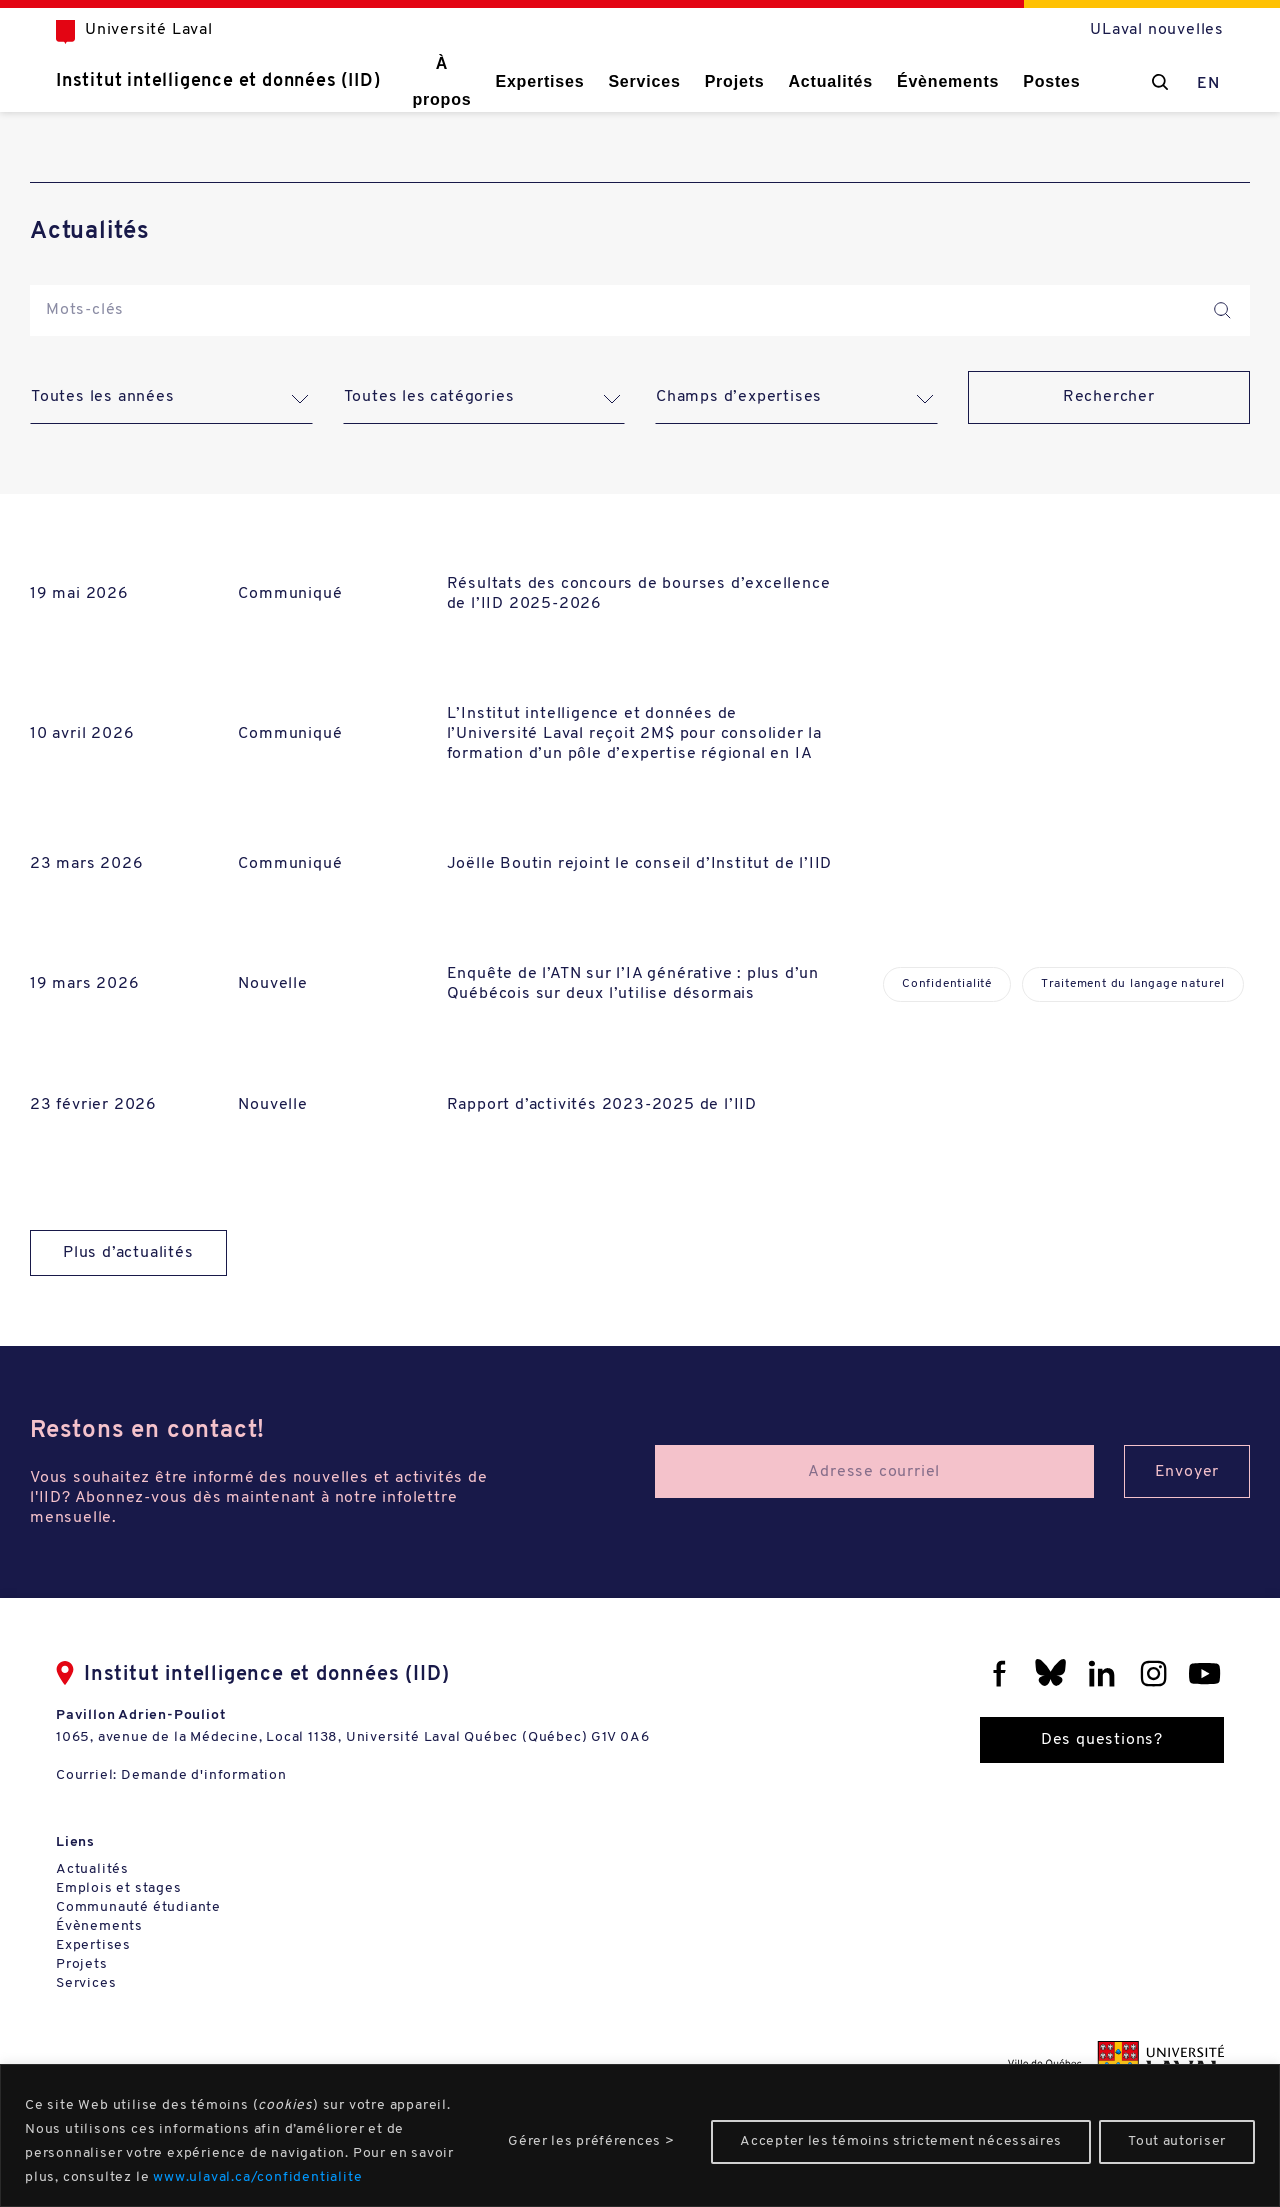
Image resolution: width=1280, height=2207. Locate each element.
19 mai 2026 (79, 594)
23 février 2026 (93, 1105)
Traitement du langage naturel (1133, 984)
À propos (441, 81)
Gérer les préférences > (591, 2141)
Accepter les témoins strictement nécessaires (901, 2141)
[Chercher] (1160, 82)
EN (1208, 84)
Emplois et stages (119, 1888)
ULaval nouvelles (1157, 30)
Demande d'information (204, 1775)
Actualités (830, 81)
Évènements (948, 81)
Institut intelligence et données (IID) (218, 81)
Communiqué (290, 594)
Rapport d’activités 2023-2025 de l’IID (602, 1105)
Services (644, 81)
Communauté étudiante (138, 1907)
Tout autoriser (1177, 2141)
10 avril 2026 (82, 734)
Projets (735, 81)
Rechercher (1109, 397)
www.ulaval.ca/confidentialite (257, 2177)
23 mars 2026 (87, 864)
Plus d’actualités (128, 1253)
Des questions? (1102, 1740)
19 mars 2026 (85, 984)
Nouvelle (272, 984)
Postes (1051, 81)
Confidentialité (947, 984)
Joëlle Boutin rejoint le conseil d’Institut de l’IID (640, 864)
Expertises (539, 81)
